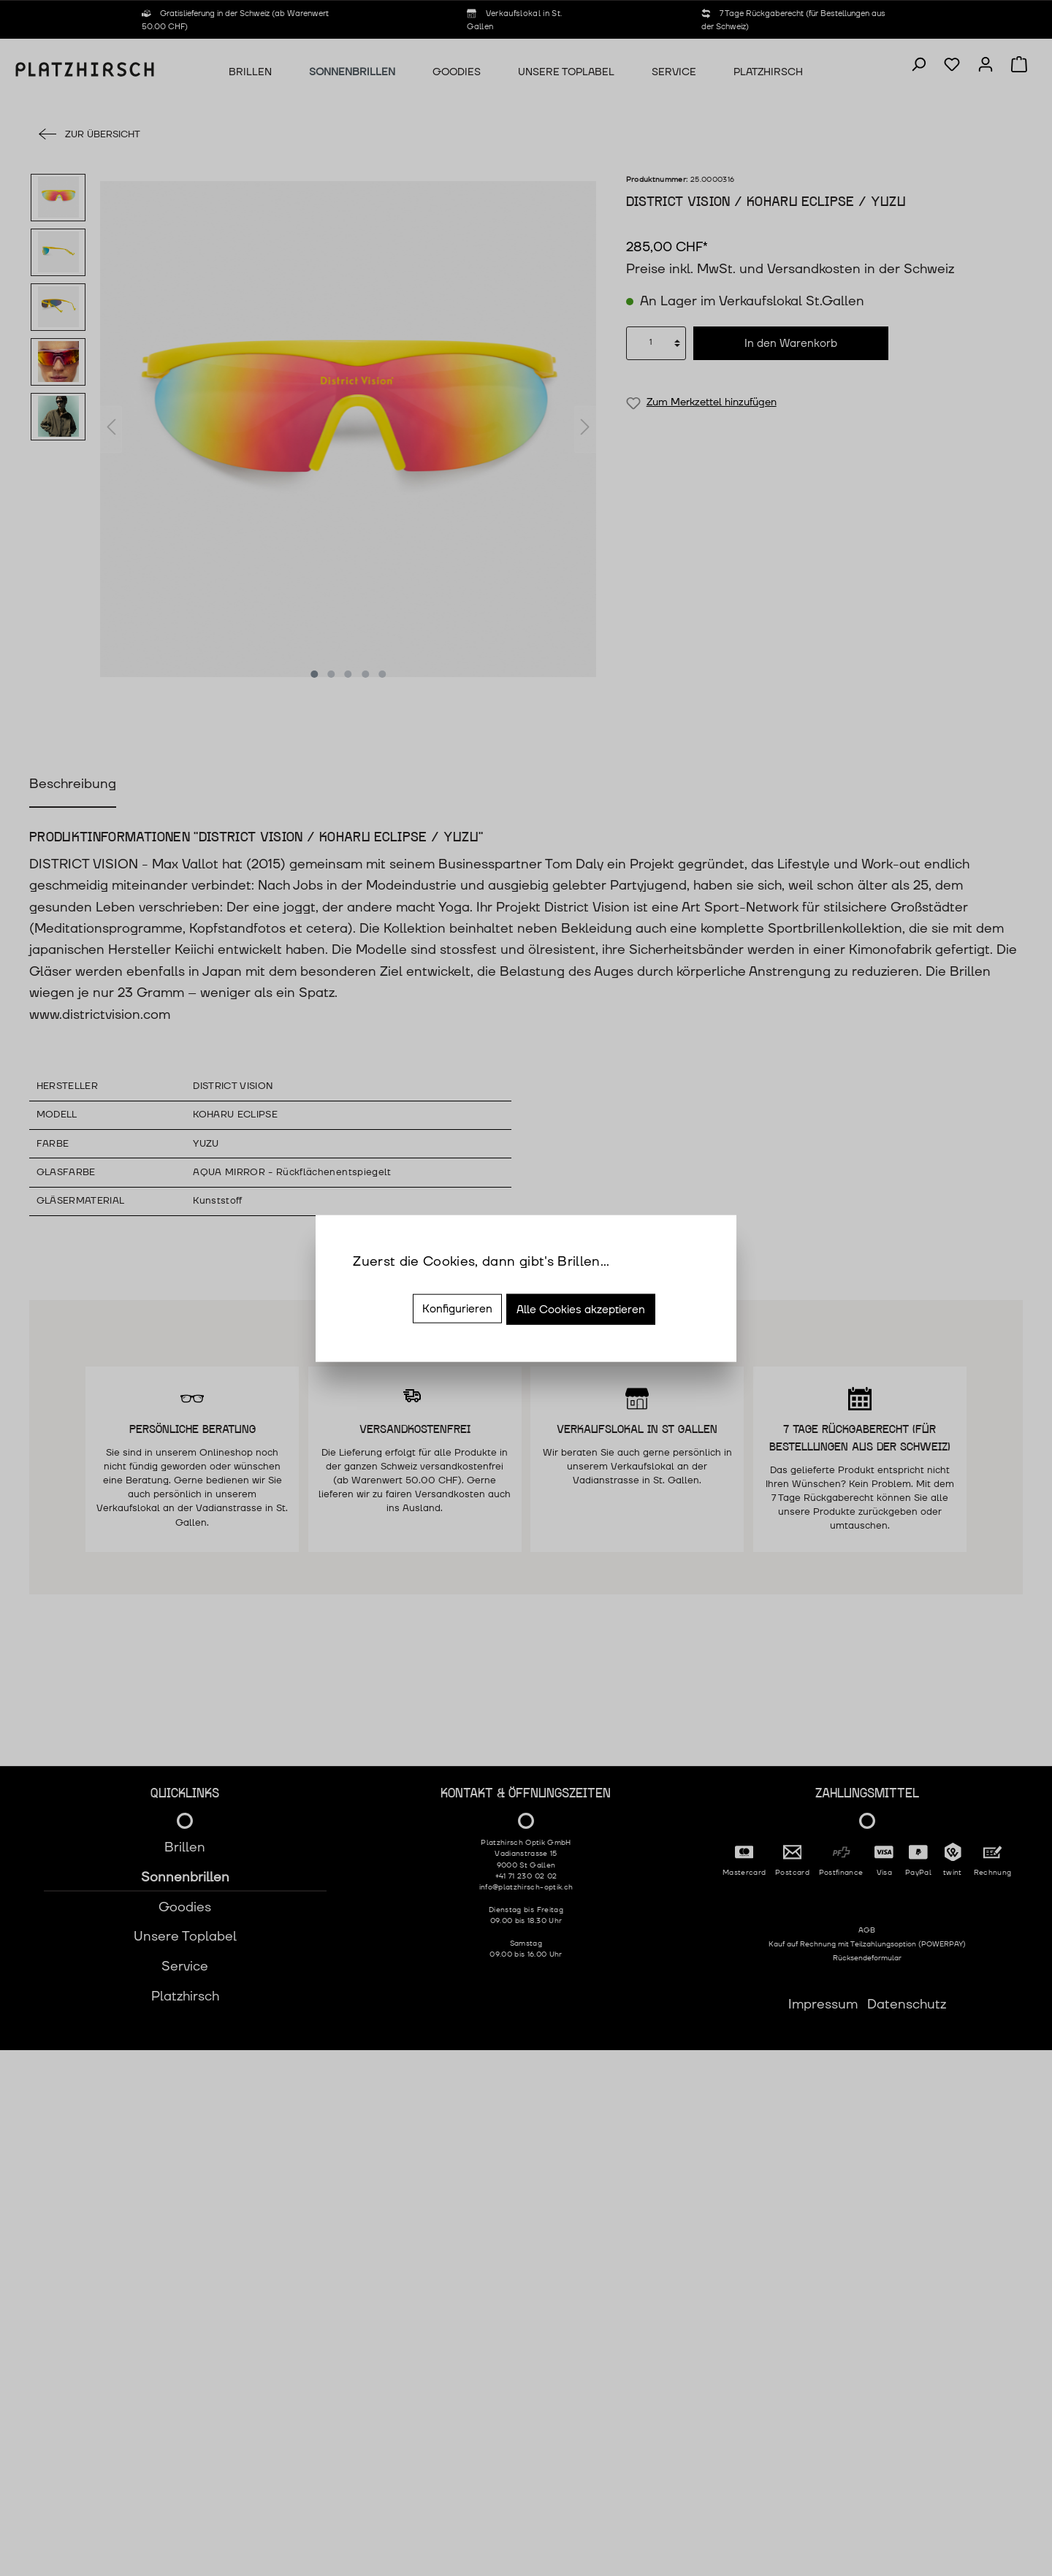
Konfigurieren (457, 1308)
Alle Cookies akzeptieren (581, 1309)
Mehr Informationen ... (421, 1282)
